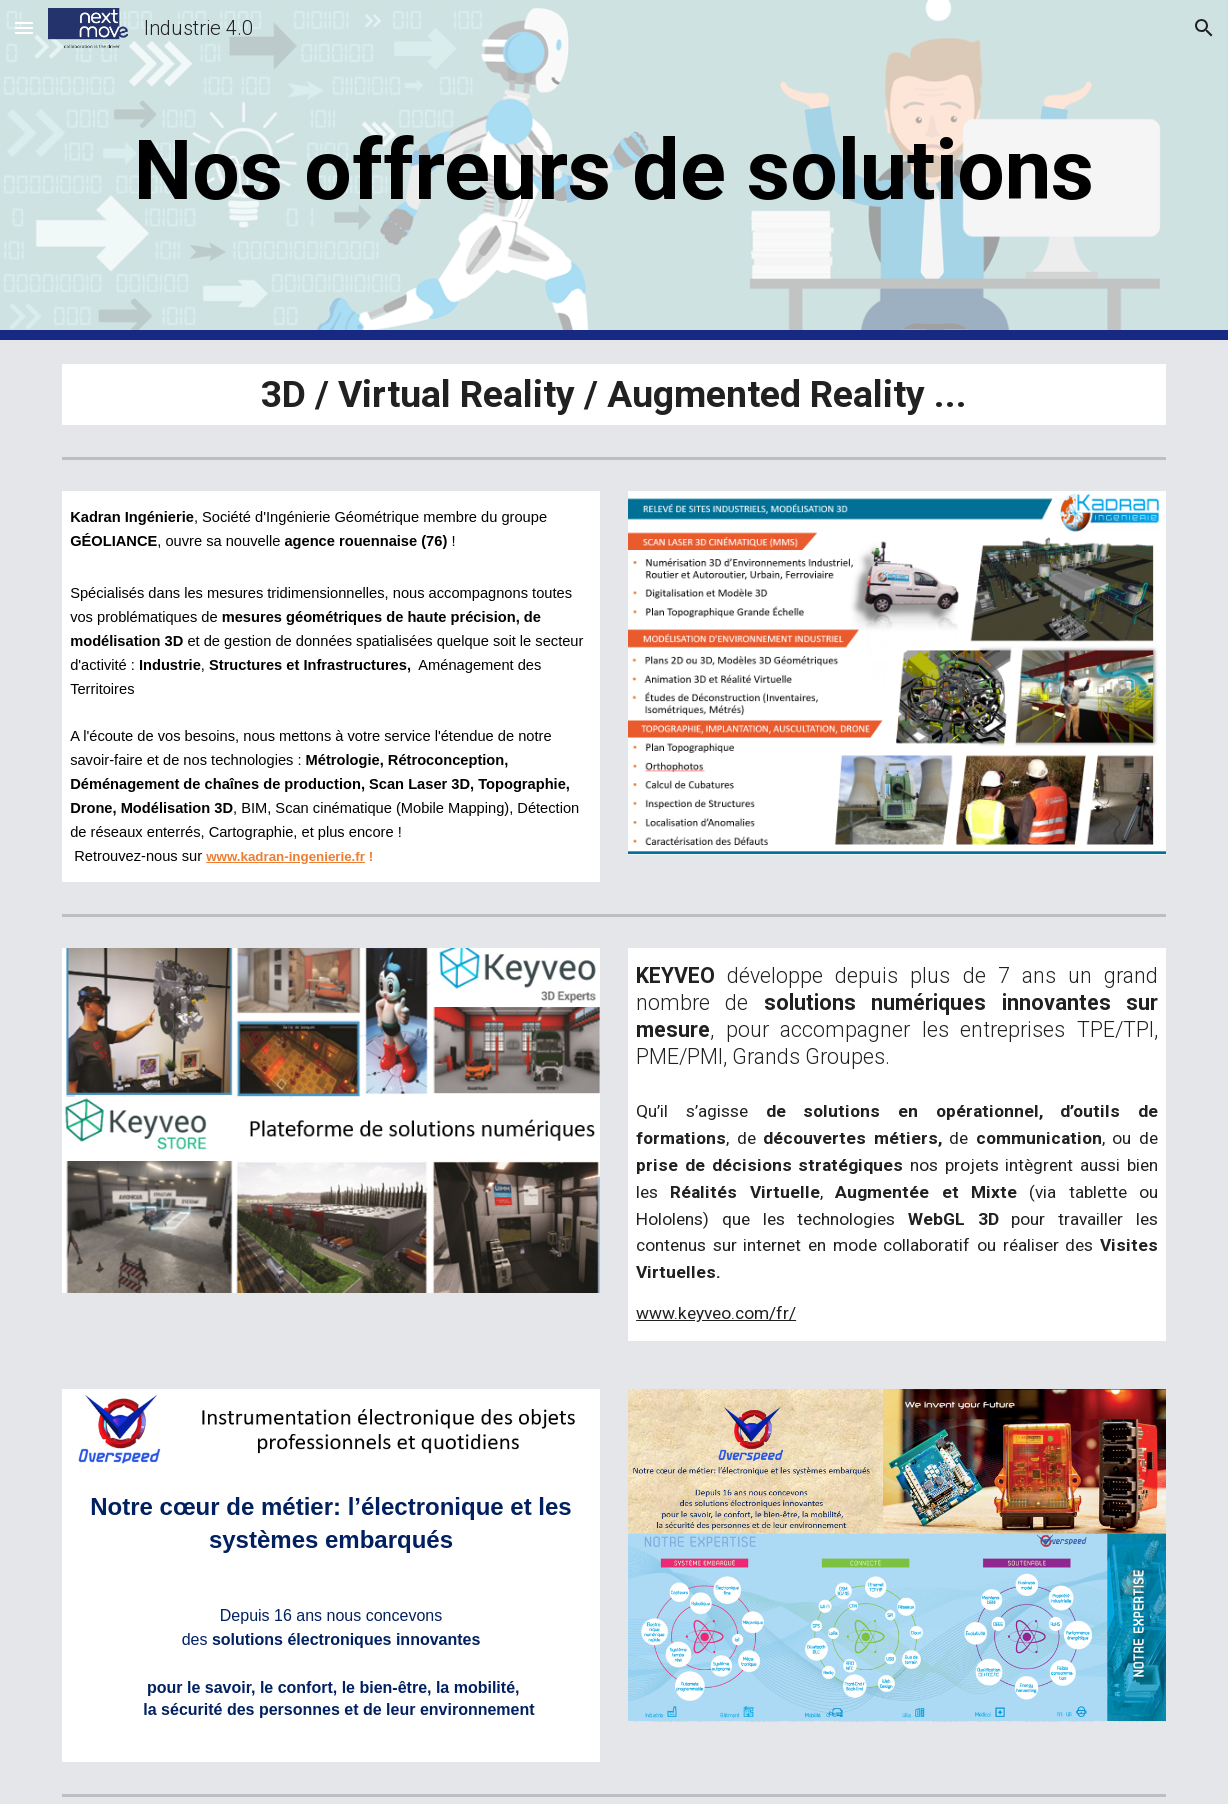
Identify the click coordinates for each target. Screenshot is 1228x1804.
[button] (24, 27)
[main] (614, 170)
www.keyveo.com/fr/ (716, 1313)
